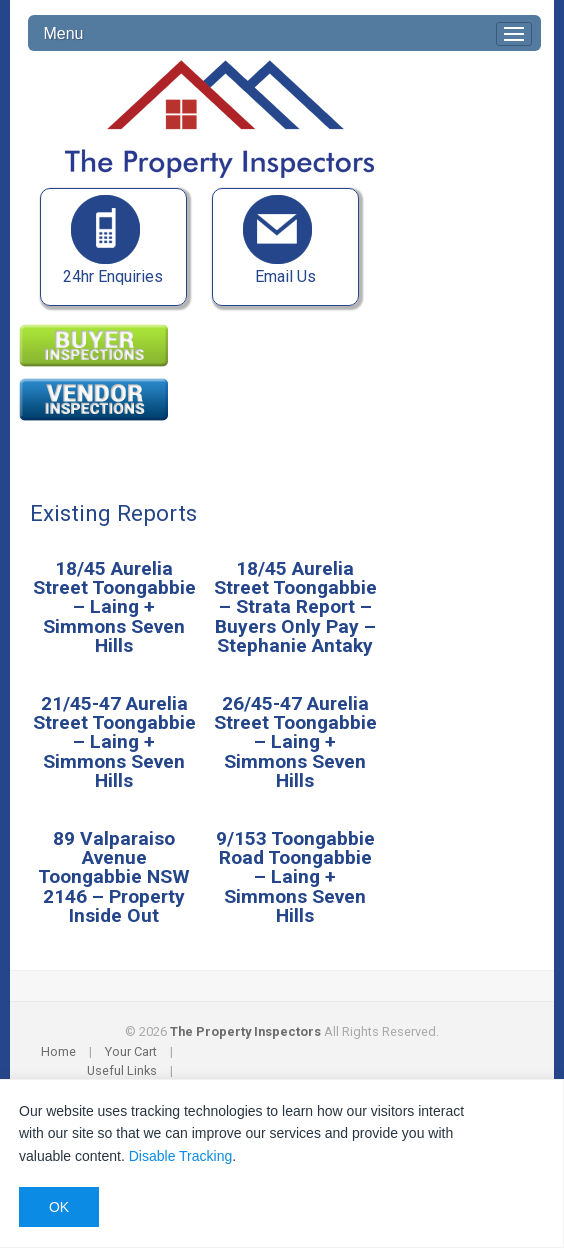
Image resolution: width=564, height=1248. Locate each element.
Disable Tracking (181, 1156)
